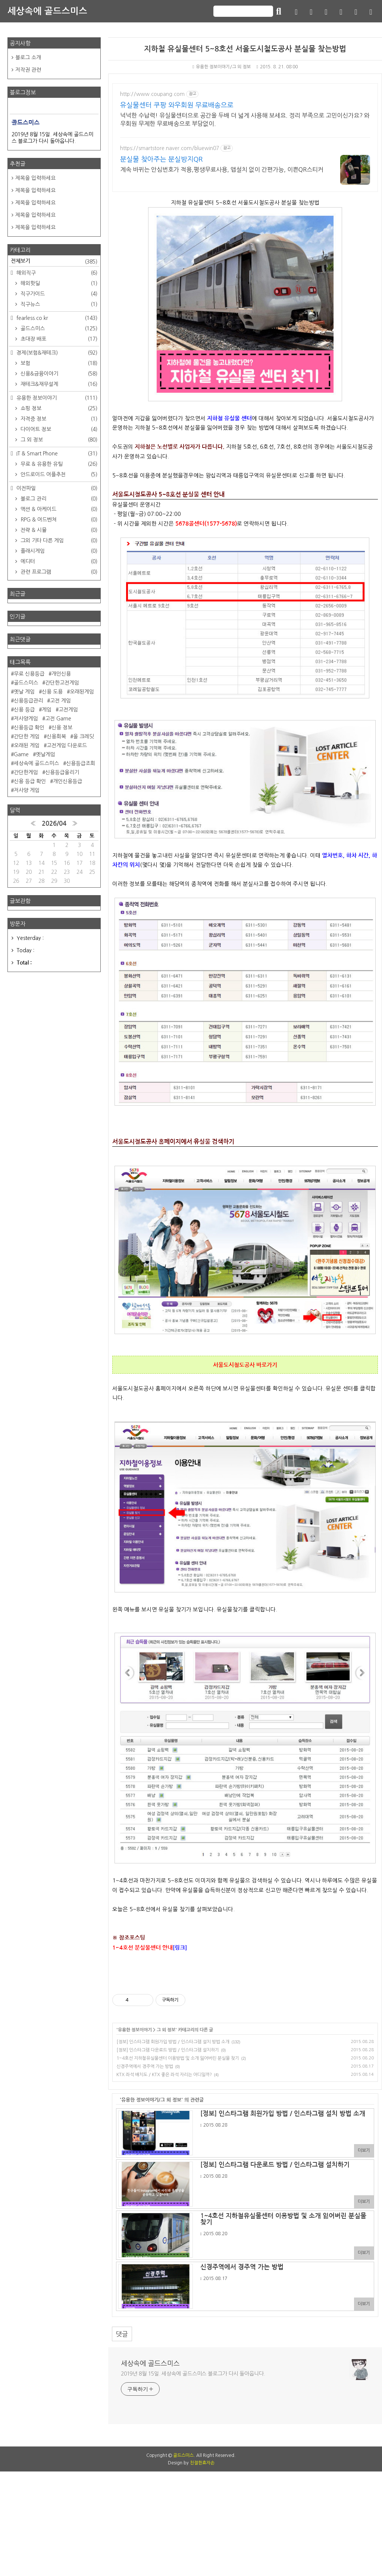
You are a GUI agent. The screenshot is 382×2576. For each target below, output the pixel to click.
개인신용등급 (67, 781)
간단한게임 (26, 772)
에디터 (58, 561)
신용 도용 (52, 691)
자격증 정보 (58, 418)
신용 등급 (24, 709)
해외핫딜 (58, 283)
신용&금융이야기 (58, 373)
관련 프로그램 (58, 572)
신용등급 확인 (29, 727)
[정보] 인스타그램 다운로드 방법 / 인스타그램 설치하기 (167, 2050)
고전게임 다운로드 (67, 745)
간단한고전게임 (62, 682)
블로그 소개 (28, 57)
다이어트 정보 (58, 429)
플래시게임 (58, 551)
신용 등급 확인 (30, 781)
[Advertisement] (191, 2491)
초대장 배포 (58, 339)
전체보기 (54, 261)
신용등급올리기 (62, 772)
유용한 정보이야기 (135, 2030)
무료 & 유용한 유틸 (58, 464)
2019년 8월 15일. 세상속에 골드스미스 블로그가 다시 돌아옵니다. (193, 2373)
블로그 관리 (58, 498)
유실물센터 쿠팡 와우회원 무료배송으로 (177, 105)
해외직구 (56, 273)
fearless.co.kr (56, 318)
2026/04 (54, 823)
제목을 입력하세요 (35, 178)
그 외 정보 (166, 2030)
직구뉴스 (58, 304)
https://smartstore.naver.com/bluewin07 (169, 148)
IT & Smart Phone (56, 453)
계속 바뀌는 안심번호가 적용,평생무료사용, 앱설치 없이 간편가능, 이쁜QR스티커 (221, 169)
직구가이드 (58, 293)
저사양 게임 (27, 790)
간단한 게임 (27, 736)
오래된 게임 (27, 745)
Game (21, 754)
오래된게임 (82, 691)
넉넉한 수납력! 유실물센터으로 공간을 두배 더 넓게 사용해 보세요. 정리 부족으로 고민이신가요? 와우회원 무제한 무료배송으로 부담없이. (245, 119)
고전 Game (58, 718)
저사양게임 (26, 718)
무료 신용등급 (29, 673)
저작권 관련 (28, 69)
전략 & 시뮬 (58, 530)
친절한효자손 (202, 2567)
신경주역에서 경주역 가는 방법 (144, 2066)
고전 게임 (60, 700)
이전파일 (56, 488)
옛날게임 (45, 754)
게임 (46, 709)
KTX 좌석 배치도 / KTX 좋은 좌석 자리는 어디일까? (164, 2074)
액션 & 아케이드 (58, 509)
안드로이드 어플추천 (58, 474)
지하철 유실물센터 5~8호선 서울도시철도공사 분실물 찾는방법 (245, 49)
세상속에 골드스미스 (47, 11)
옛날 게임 (24, 691)
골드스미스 (58, 328)
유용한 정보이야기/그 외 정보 (221, 67)
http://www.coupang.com (152, 94)
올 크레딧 (83, 736)
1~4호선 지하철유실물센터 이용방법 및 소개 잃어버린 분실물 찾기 (177, 2058)
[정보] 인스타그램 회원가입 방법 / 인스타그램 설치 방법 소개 (172, 2042)
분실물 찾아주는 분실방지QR (161, 159)
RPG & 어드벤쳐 (58, 519)
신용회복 (56, 736)
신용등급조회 (80, 763)
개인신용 (61, 673)
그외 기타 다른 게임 (58, 540)
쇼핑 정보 (58, 408)
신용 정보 (61, 727)
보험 (58, 363)
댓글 (122, 2334)
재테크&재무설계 (58, 384)
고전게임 (68, 709)
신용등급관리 (28, 700)
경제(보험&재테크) (56, 352)
